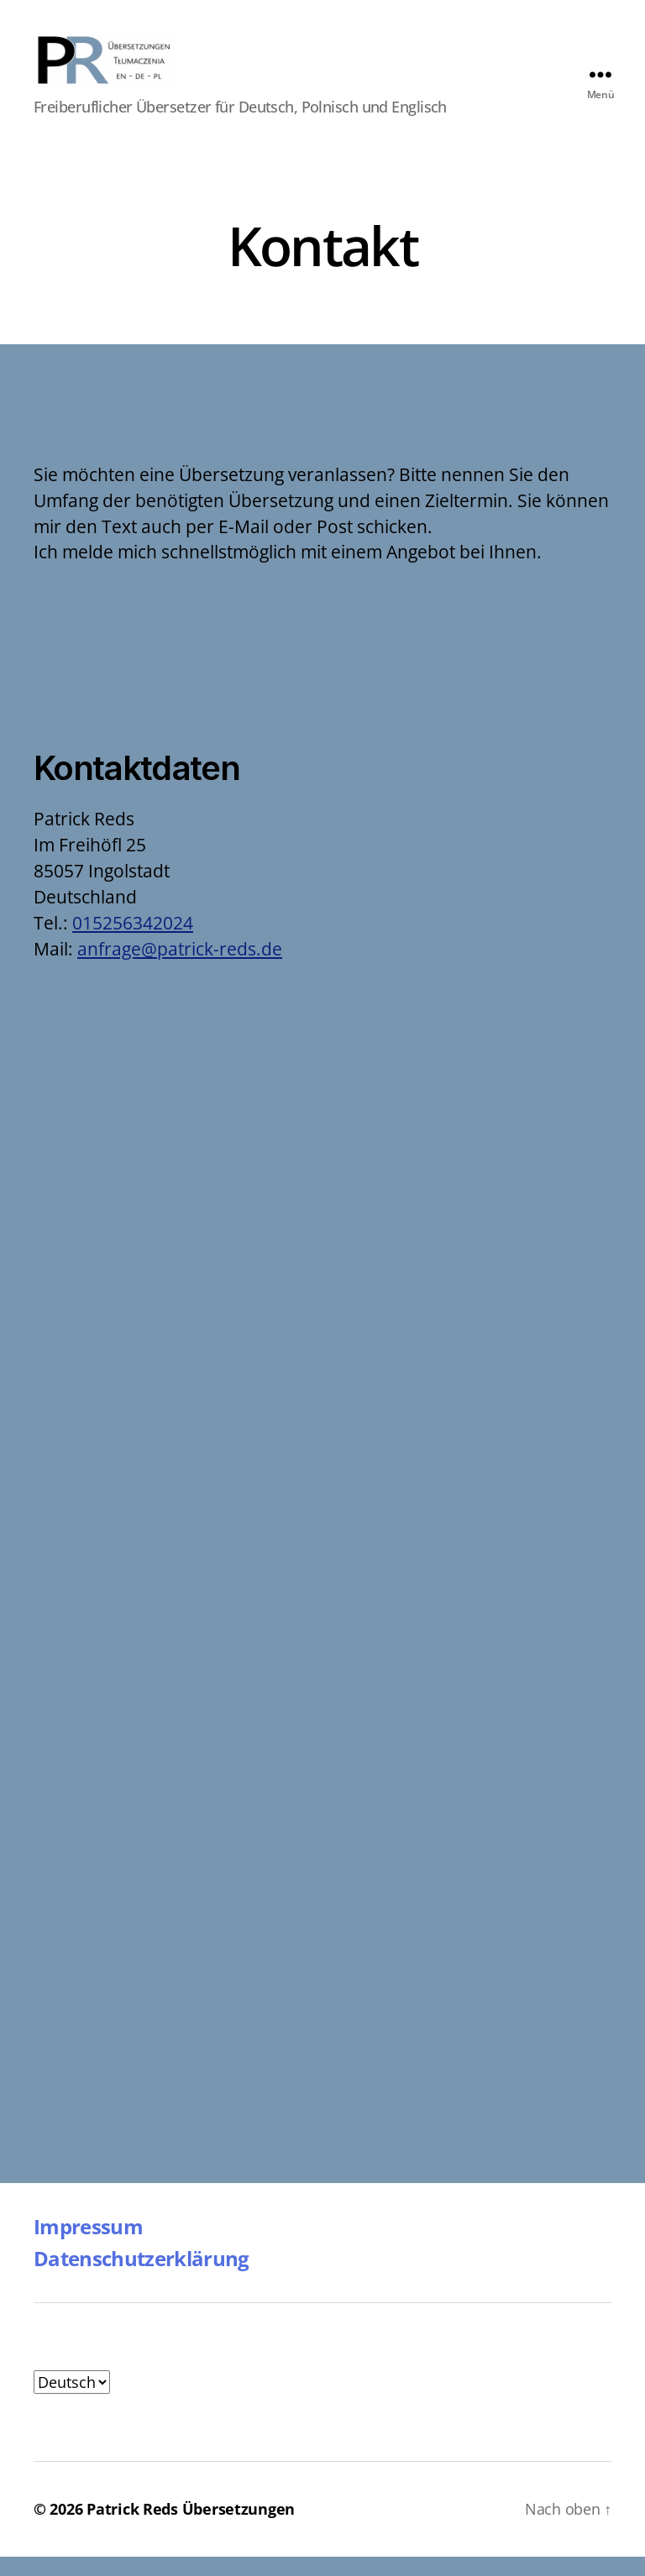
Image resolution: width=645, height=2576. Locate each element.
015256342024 (132, 943)
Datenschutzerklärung (141, 2277)
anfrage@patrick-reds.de (179, 969)
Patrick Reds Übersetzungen (191, 2528)
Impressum (88, 2245)
